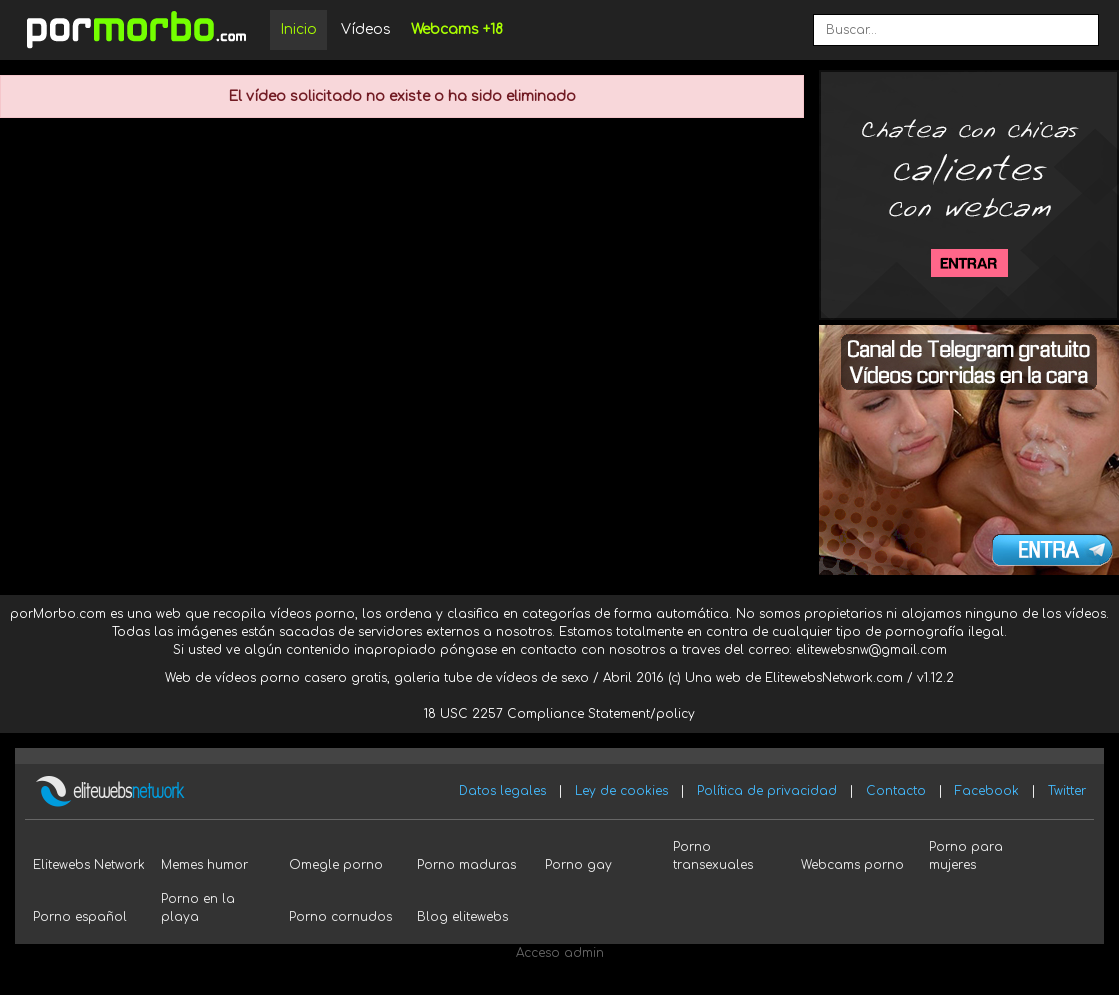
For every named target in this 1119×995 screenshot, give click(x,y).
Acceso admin (560, 953)
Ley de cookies (621, 791)
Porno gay (578, 865)
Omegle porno (336, 865)
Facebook (987, 791)
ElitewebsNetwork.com (834, 678)
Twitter (1067, 791)
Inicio (298, 29)
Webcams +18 (457, 29)
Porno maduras (466, 865)
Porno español (80, 917)
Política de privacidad (767, 791)
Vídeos (366, 29)
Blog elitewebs (462, 917)
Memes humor (204, 865)
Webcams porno (852, 865)
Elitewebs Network (89, 865)
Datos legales (502, 791)
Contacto (896, 791)
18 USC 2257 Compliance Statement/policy (559, 714)
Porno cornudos (340, 917)
